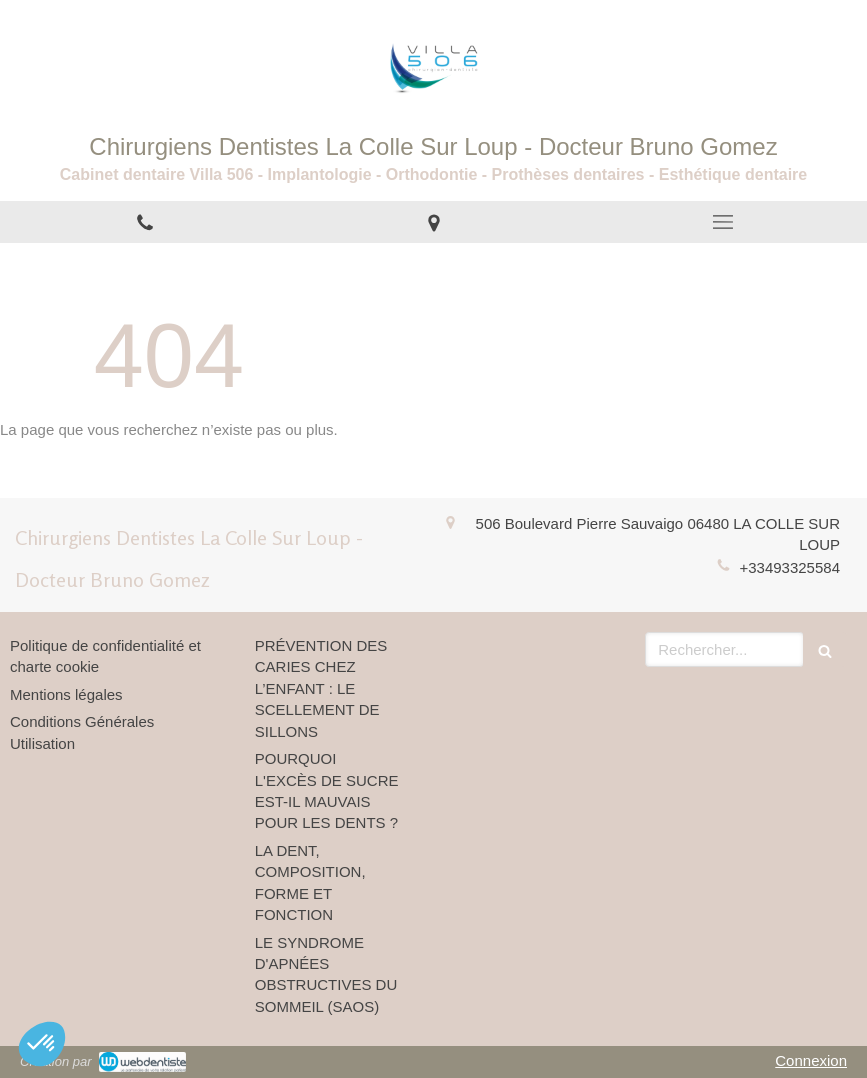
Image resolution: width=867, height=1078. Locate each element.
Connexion (811, 1060)
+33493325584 (789, 567)
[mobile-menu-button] (722, 222)
